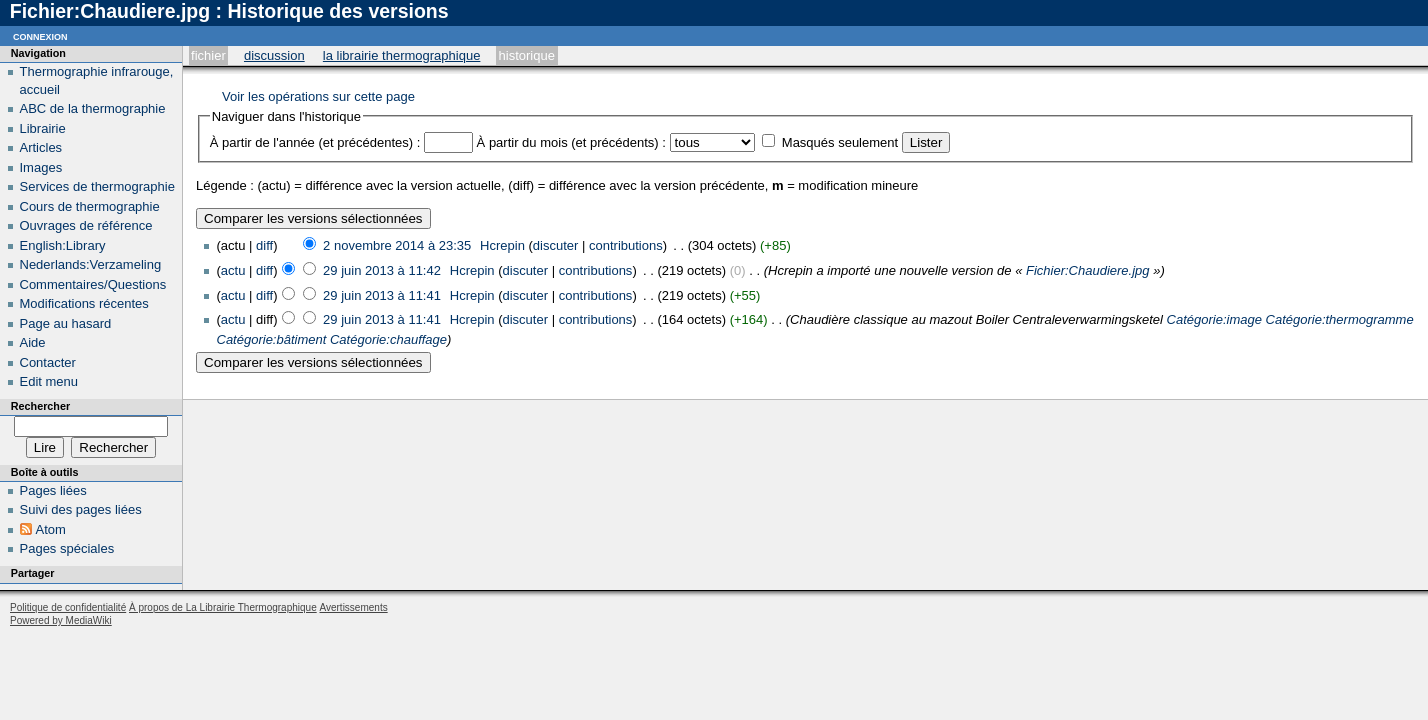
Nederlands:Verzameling (91, 264)
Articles (41, 147)
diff (264, 245)
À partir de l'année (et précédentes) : (315, 142)
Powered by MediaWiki (61, 620)
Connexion (40, 35)
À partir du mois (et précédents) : (571, 142)
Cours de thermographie (90, 206)
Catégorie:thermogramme (1340, 319)
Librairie (43, 128)
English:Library (63, 245)
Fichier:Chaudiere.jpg (1088, 270)
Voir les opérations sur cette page (318, 96)
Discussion (274, 55)
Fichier (208, 55)
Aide (33, 342)
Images (41, 167)
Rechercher (40, 406)
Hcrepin (502, 245)
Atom (51, 529)
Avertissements (353, 607)
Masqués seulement (840, 142)
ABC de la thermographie (93, 108)
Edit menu (49, 381)
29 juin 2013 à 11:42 (382, 270)
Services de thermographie (97, 186)
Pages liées (53, 490)
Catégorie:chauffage (388, 339)
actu (233, 270)
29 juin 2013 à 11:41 (382, 295)
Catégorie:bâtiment (272, 339)
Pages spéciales (67, 548)
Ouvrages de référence (86, 225)
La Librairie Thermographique (402, 55)
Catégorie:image (1214, 319)
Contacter (48, 362)
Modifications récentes (84, 303)
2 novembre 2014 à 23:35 (397, 245)
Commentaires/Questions (93, 284)
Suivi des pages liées (81, 509)
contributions (626, 245)
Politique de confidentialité (68, 607)
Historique (527, 55)
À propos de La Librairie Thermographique (223, 607)
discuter (556, 245)
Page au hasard (66, 323)
